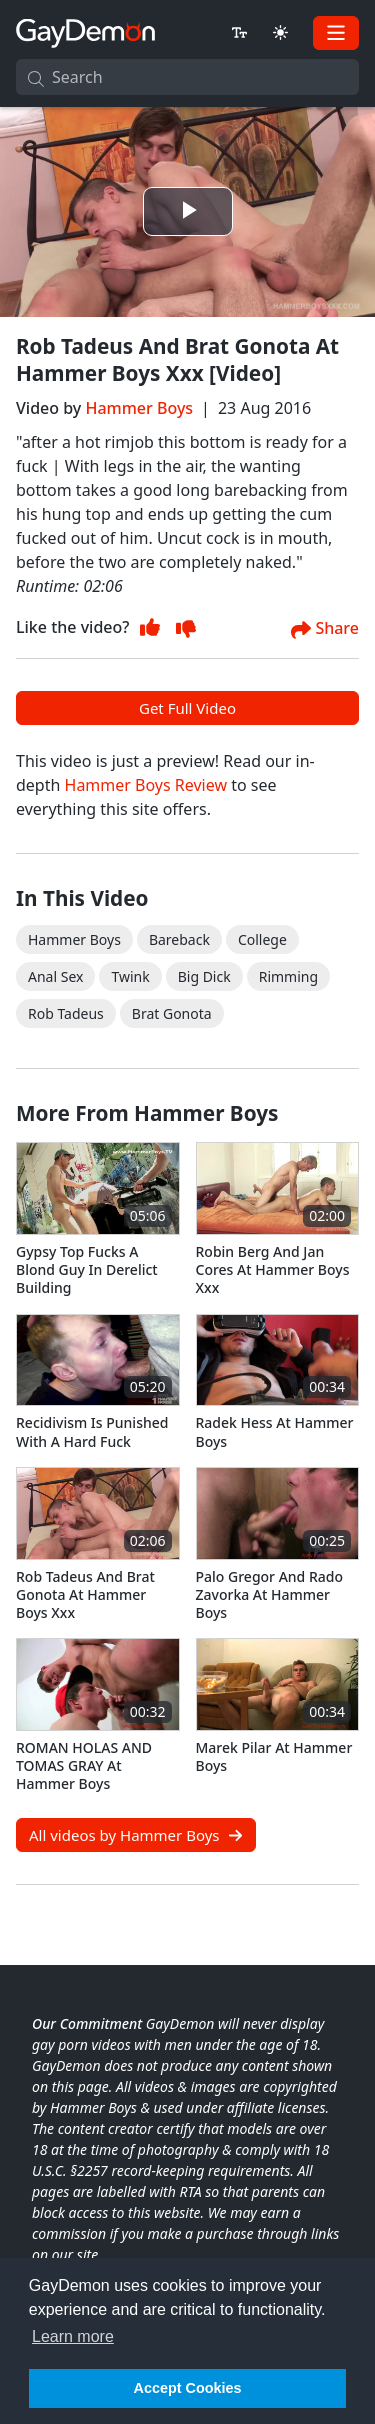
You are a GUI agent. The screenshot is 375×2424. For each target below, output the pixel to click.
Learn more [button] (73, 2336)
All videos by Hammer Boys (136, 1835)
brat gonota (172, 1013)
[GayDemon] (85, 32)
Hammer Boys (139, 408)
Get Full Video (187, 708)
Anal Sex (55, 976)
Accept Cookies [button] (188, 2388)
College (262, 939)
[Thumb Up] (150, 628)
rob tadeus (66, 1013)
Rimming (288, 976)
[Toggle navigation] (336, 33)
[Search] (187, 77)
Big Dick (204, 976)
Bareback (179, 939)
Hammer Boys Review (146, 785)
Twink (130, 976)
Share (325, 628)
